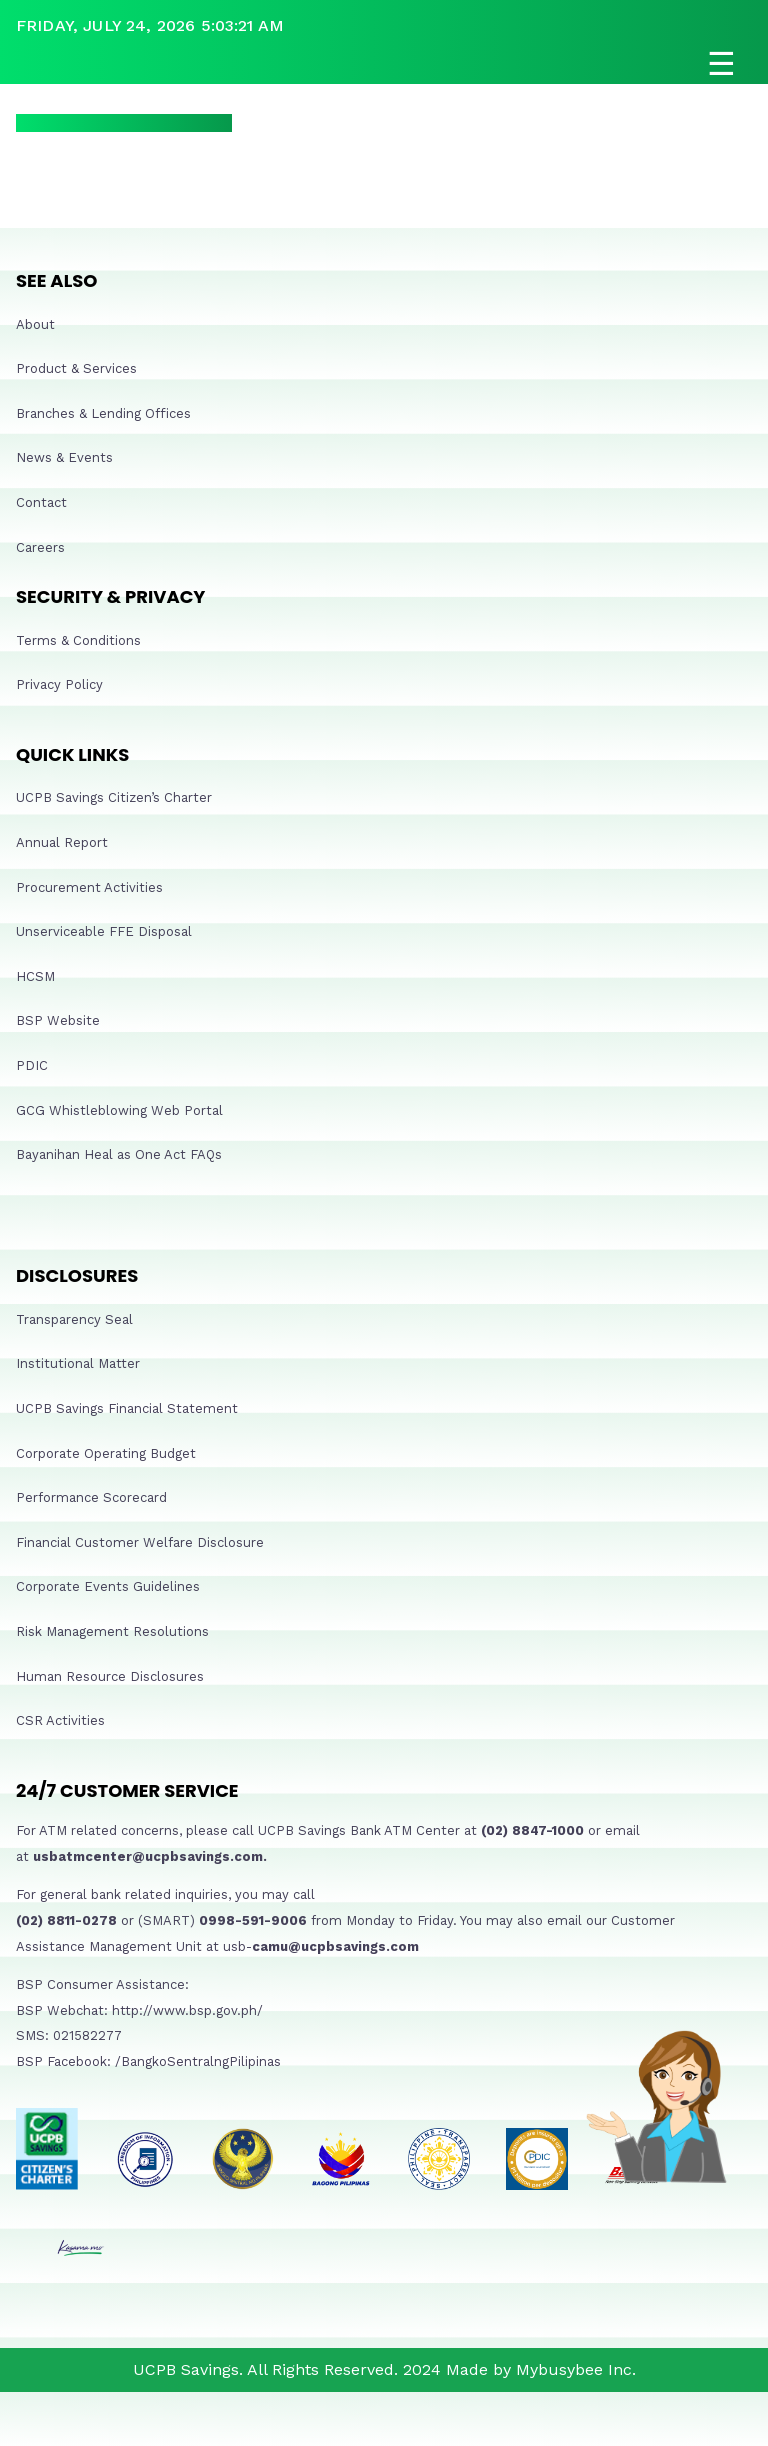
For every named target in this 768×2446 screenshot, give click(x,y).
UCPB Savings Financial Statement (127, 1408)
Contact (41, 502)
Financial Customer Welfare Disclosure (140, 1542)
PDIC (32, 1065)
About (35, 324)
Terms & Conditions (78, 640)
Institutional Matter (78, 1363)
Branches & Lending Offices (103, 413)
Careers (40, 547)
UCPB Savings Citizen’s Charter (114, 797)
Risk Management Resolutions (112, 1631)
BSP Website (58, 1020)
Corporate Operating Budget (106, 1453)
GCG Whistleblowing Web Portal (119, 1110)
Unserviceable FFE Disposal (104, 931)
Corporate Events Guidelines (108, 1586)
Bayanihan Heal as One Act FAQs (119, 1154)
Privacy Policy (59, 684)
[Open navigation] (384, 64)
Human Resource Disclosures (110, 1676)
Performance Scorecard (91, 1497)
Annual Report (62, 842)
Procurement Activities (89, 887)
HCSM (35, 976)
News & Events (64, 457)
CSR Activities (60, 1720)
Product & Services (76, 368)
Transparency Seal (74, 1319)
